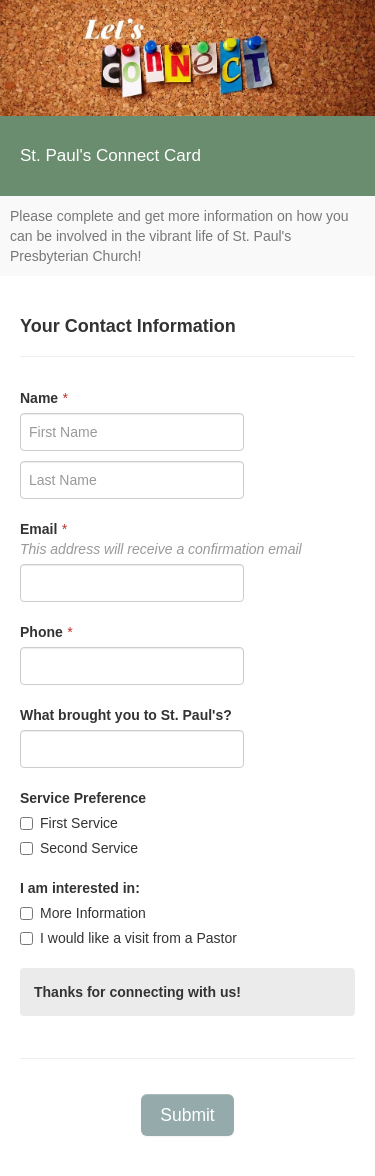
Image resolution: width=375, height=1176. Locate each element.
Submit (187, 1115)
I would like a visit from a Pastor (128, 938)
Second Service (79, 848)
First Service (69, 823)
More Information (83, 913)
